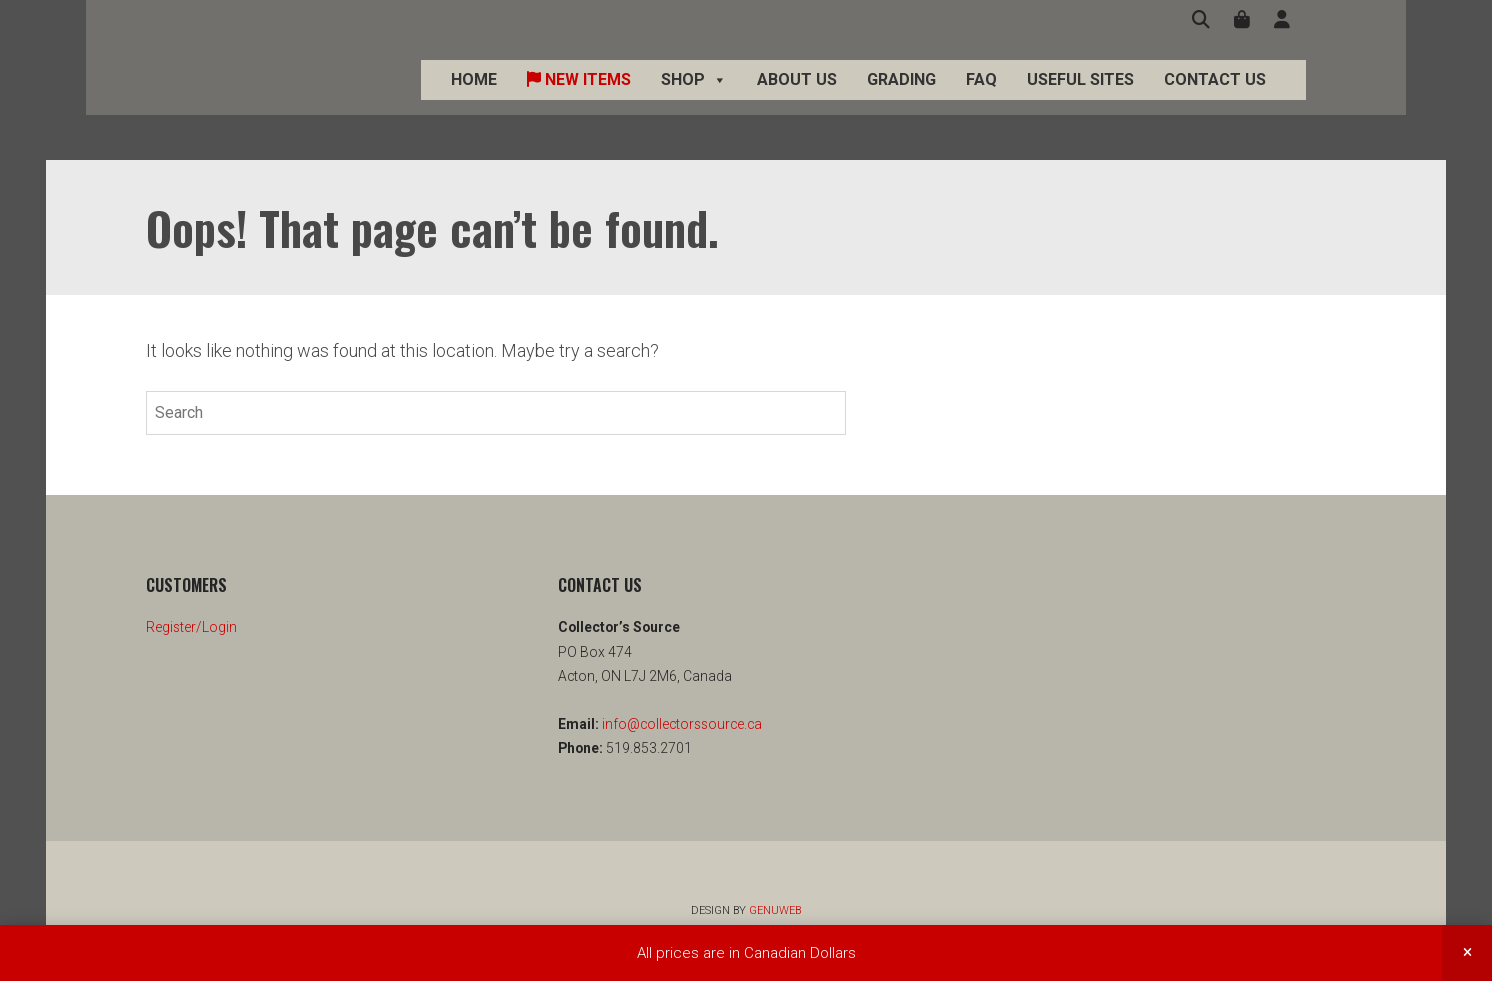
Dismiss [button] (1467, 953)
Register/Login (191, 627)
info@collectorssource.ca (680, 724)
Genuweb (775, 910)
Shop (734, 102)
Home (514, 101)
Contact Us (1255, 101)
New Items (619, 101)
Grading (941, 101)
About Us (837, 101)
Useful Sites (1120, 101)
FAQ (1021, 101)
